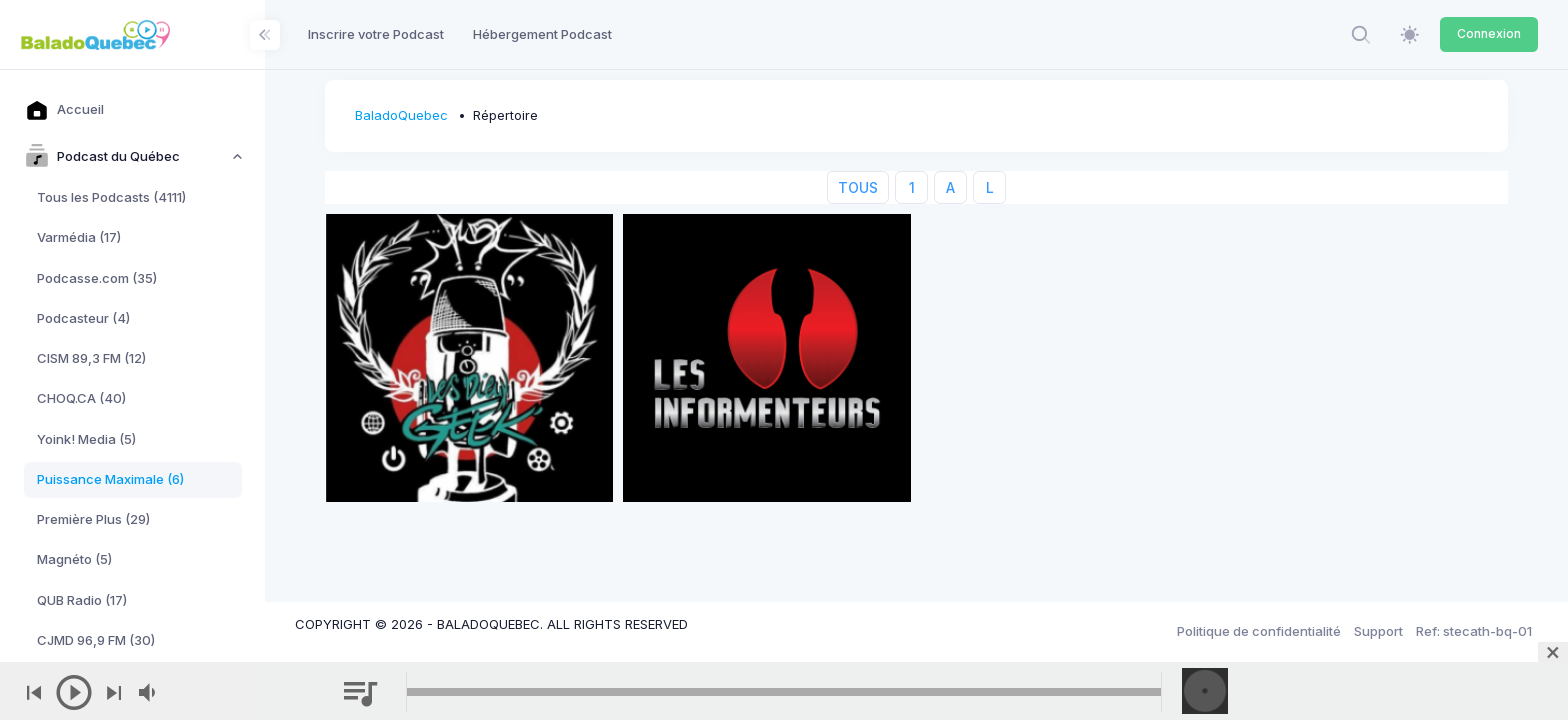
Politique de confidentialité (1259, 631)
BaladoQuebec (401, 115)
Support (1378, 631)
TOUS (858, 187)
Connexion (1489, 33)
